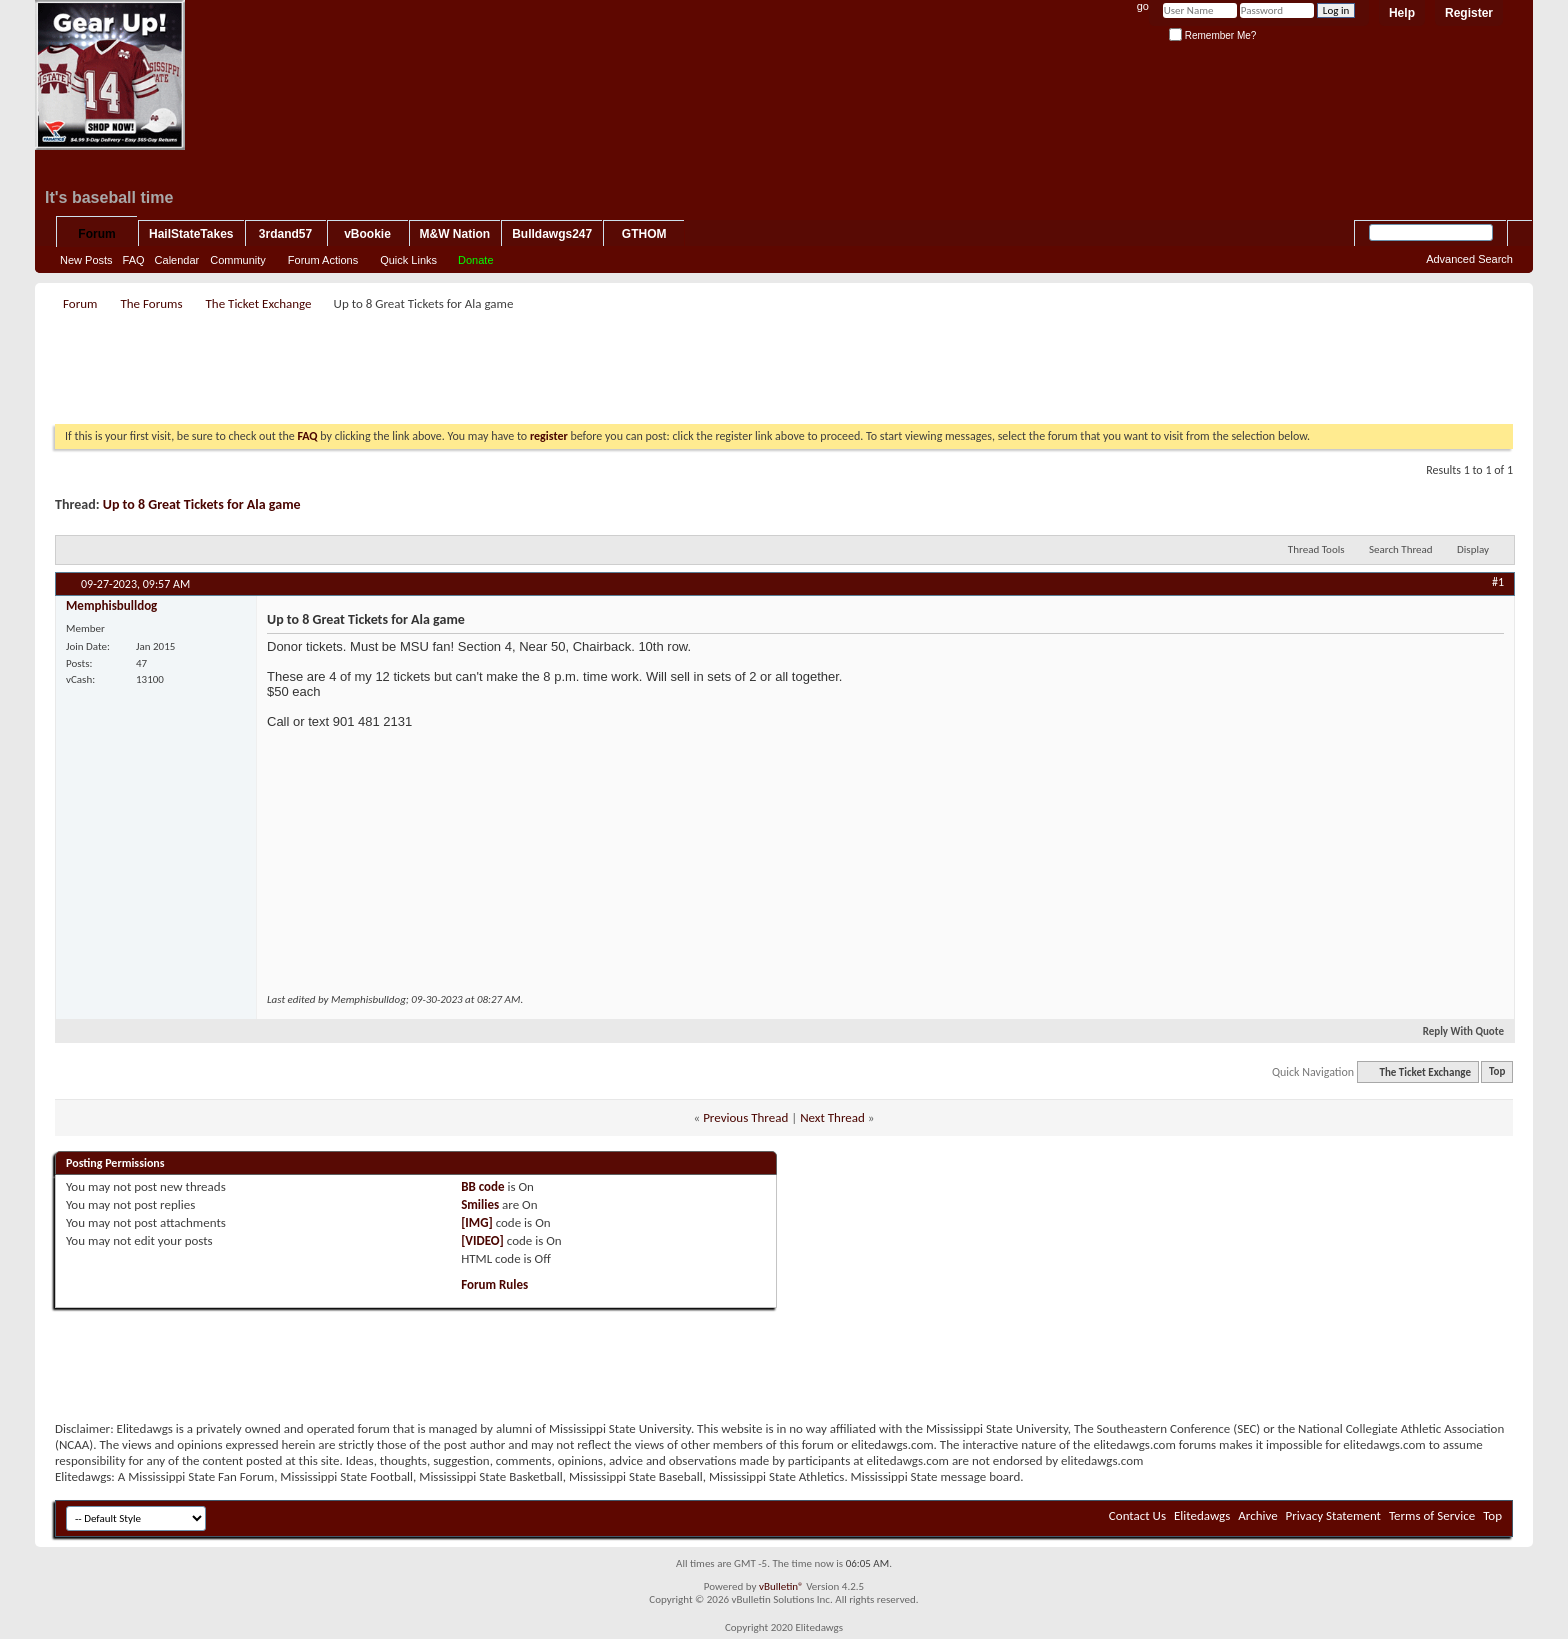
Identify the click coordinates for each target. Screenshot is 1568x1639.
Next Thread (832, 1117)
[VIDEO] (482, 1240)
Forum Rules (494, 1284)
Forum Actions (323, 260)
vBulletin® (781, 1586)
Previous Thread (745, 1117)
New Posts (86, 260)
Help (1402, 13)
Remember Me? (1212, 35)
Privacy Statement (1333, 1515)
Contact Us (1137, 1515)
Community (238, 260)
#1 (1498, 582)
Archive (1257, 1515)
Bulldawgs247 (552, 234)
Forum (96, 234)
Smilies (480, 1204)
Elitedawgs (1202, 1515)
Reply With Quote (1455, 1031)
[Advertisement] (419, 374)
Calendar (177, 260)
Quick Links (408, 260)
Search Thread (1401, 549)
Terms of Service (1432, 1515)
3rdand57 (285, 234)
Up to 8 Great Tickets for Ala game (202, 504)
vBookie (367, 234)
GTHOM (644, 234)
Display (1473, 549)
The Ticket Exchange (258, 303)
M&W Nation (455, 234)
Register (1469, 13)
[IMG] (477, 1222)
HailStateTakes (191, 234)
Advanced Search (1469, 259)
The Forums (151, 303)
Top (1497, 1072)
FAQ (134, 260)
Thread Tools (1316, 549)
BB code (482, 1186)
